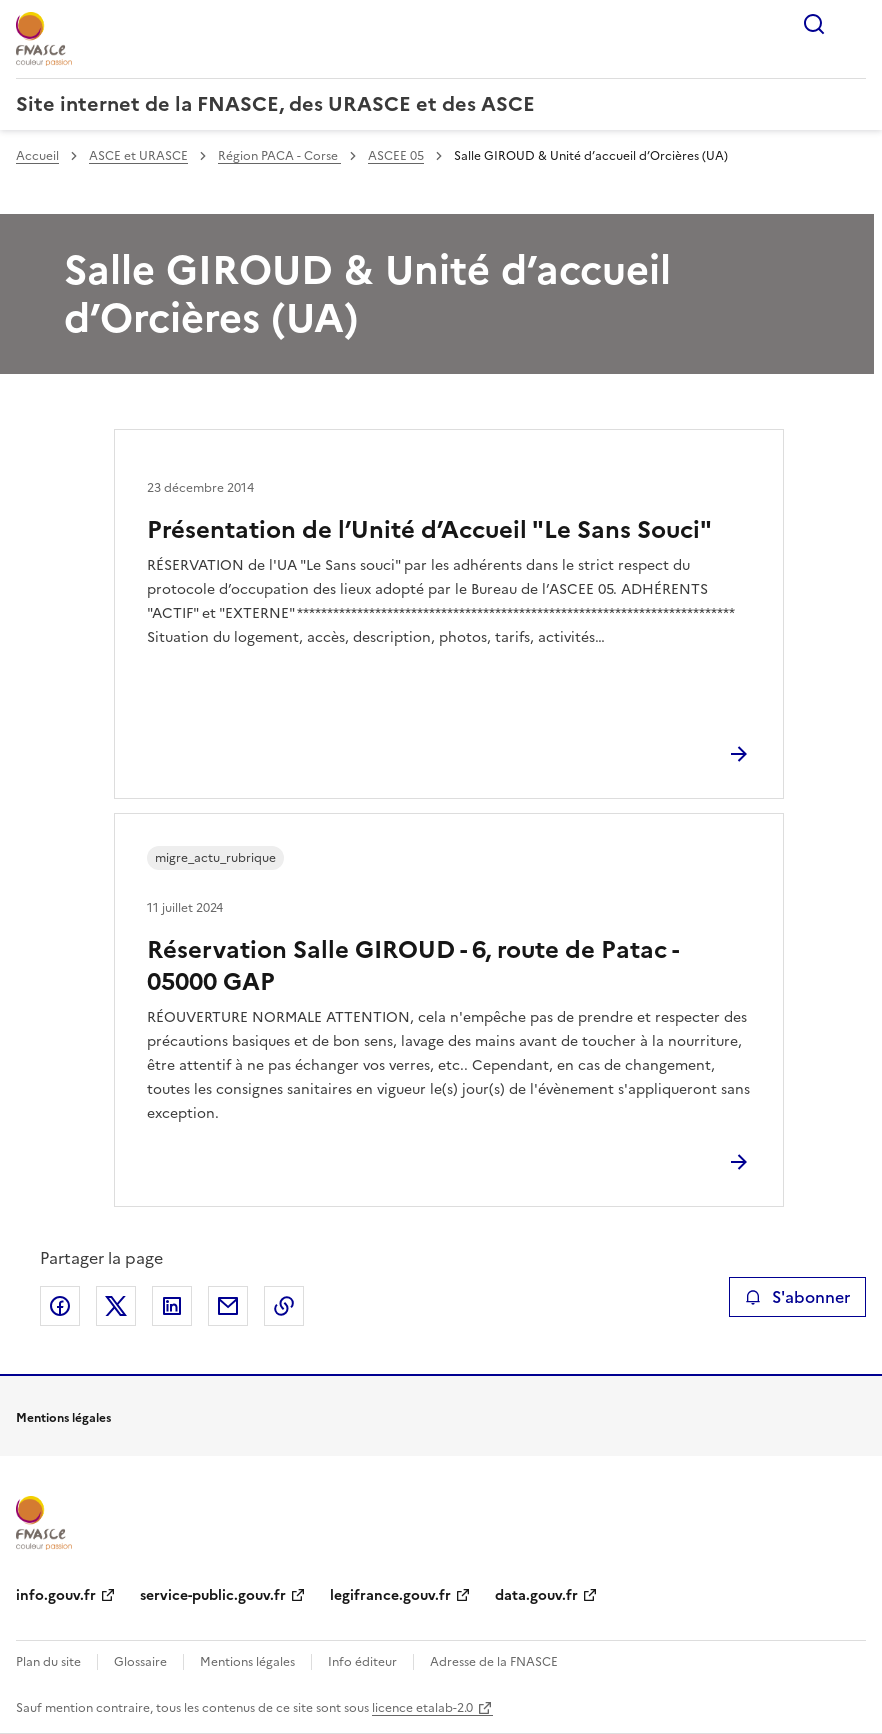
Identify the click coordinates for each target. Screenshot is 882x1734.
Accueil (37, 156)
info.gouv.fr (56, 1595)
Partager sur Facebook (60, 1306)
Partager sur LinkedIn (172, 1306)
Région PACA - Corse (279, 156)
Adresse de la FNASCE (494, 1662)
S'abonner (797, 1297)
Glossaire (140, 1662)
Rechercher (814, 24)
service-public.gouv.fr (213, 1595)
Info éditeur (362, 1662)
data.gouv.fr (536, 1595)
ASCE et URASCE (138, 156)
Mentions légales (247, 1662)
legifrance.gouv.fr (390, 1595)
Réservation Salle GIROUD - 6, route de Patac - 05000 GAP (412, 966)
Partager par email (228, 1306)
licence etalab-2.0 (422, 1708)
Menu (854, 24)
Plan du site (48, 1662)
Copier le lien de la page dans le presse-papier (284, 1306)
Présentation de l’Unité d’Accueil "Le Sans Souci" (429, 530)
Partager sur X (116, 1306)
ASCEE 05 (396, 156)
